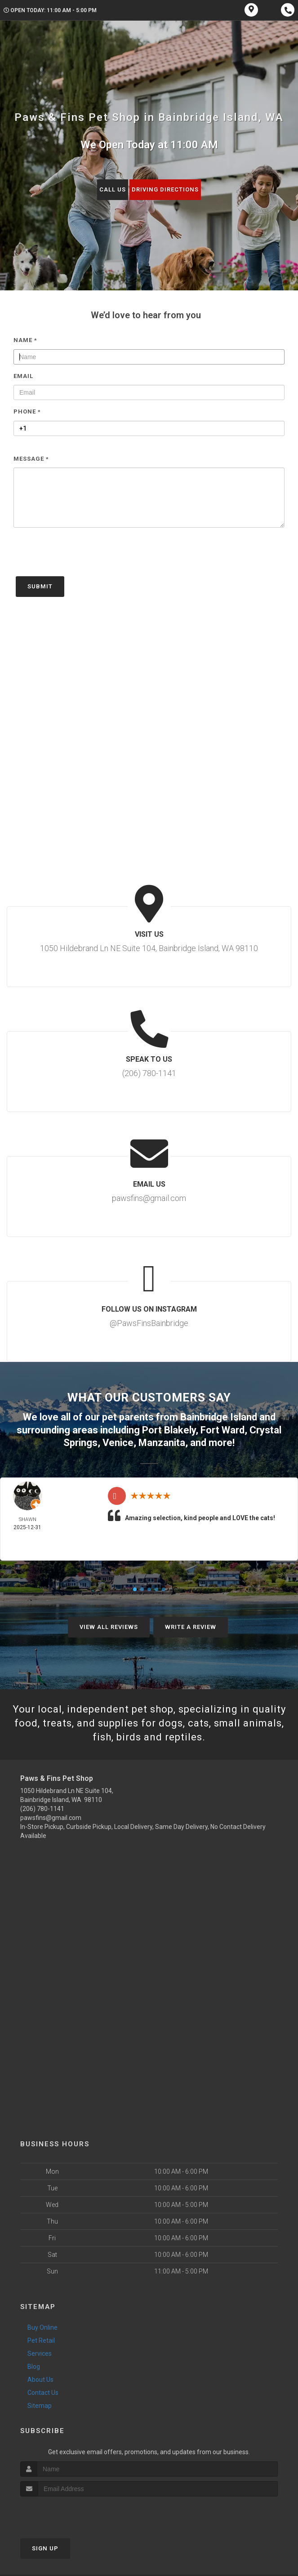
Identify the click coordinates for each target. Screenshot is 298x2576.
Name (25, 340)
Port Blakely (169, 1430)
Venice (117, 1442)
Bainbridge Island (218, 1417)
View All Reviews (109, 1627)
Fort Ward (222, 1430)
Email (23, 376)
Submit (40, 586)
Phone (27, 411)
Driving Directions (165, 189)
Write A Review (190, 1627)
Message (31, 458)
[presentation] (81, 556)
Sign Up (45, 2548)
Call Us (112, 189)
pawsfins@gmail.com (50, 1817)
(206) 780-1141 (42, 1808)
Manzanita (161, 1442)
